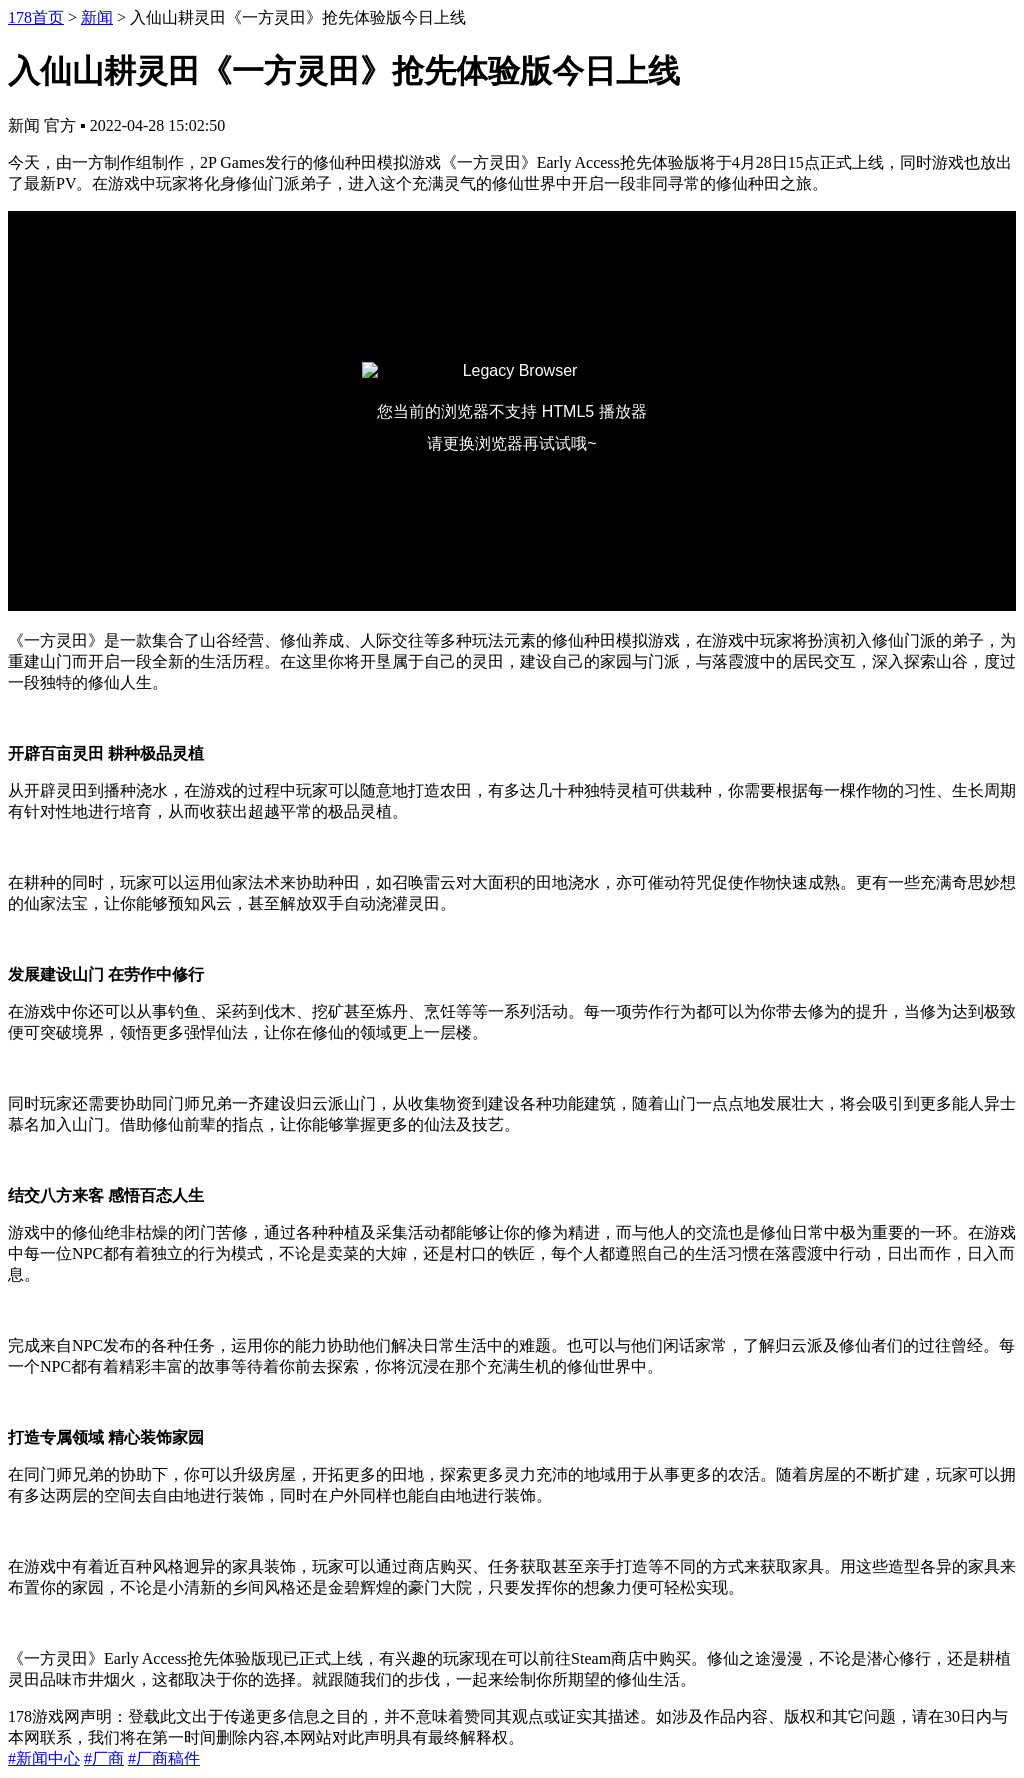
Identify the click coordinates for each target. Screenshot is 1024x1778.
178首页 (36, 17)
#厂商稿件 (164, 1758)
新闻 (97, 17)
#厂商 (104, 1758)
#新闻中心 (44, 1758)
